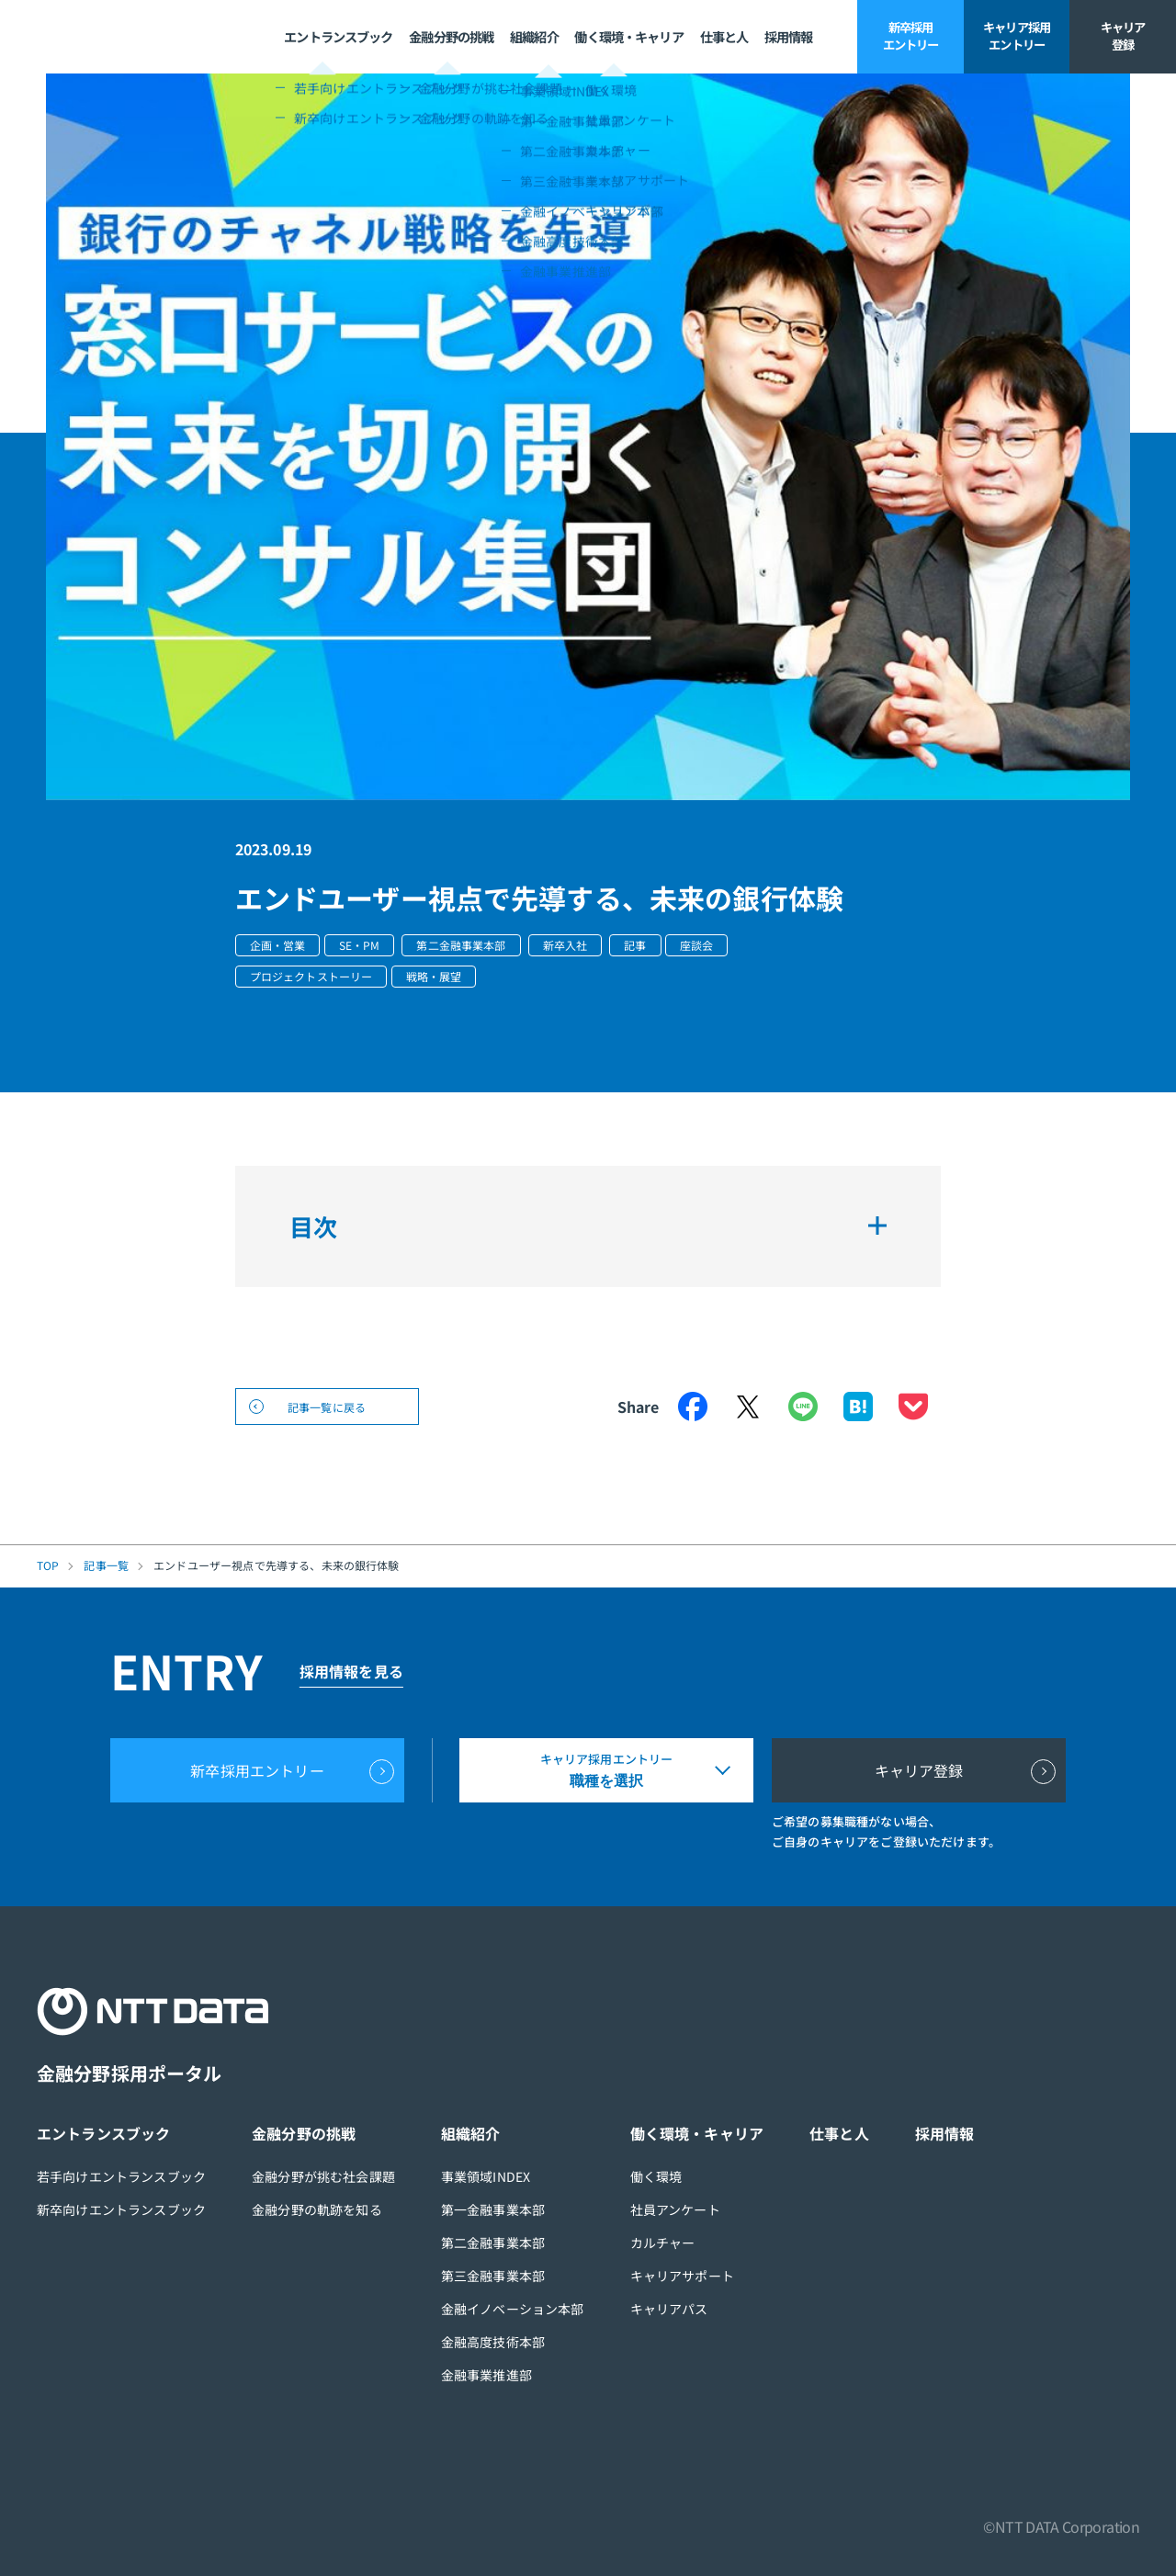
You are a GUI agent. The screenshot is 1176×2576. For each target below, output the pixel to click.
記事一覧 (106, 1565)
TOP (48, 1565)
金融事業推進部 (486, 2375)
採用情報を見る (351, 1671)
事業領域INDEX (485, 2176)
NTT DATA (101, 37)
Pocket (913, 1406)
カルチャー (662, 2242)
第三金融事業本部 (493, 2275)
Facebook (692, 1406)
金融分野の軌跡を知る (317, 2209)
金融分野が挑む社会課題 (323, 2176)
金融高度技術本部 (493, 2342)
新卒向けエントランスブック (121, 2209)
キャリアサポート (682, 2275)
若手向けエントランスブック (121, 2176)
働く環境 (656, 2176)
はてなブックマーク (858, 1406)
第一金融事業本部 (493, 2209)
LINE (803, 1406)
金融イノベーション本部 (512, 2308)
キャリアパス (669, 2308)
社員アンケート (675, 2209)
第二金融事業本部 (493, 2242)
